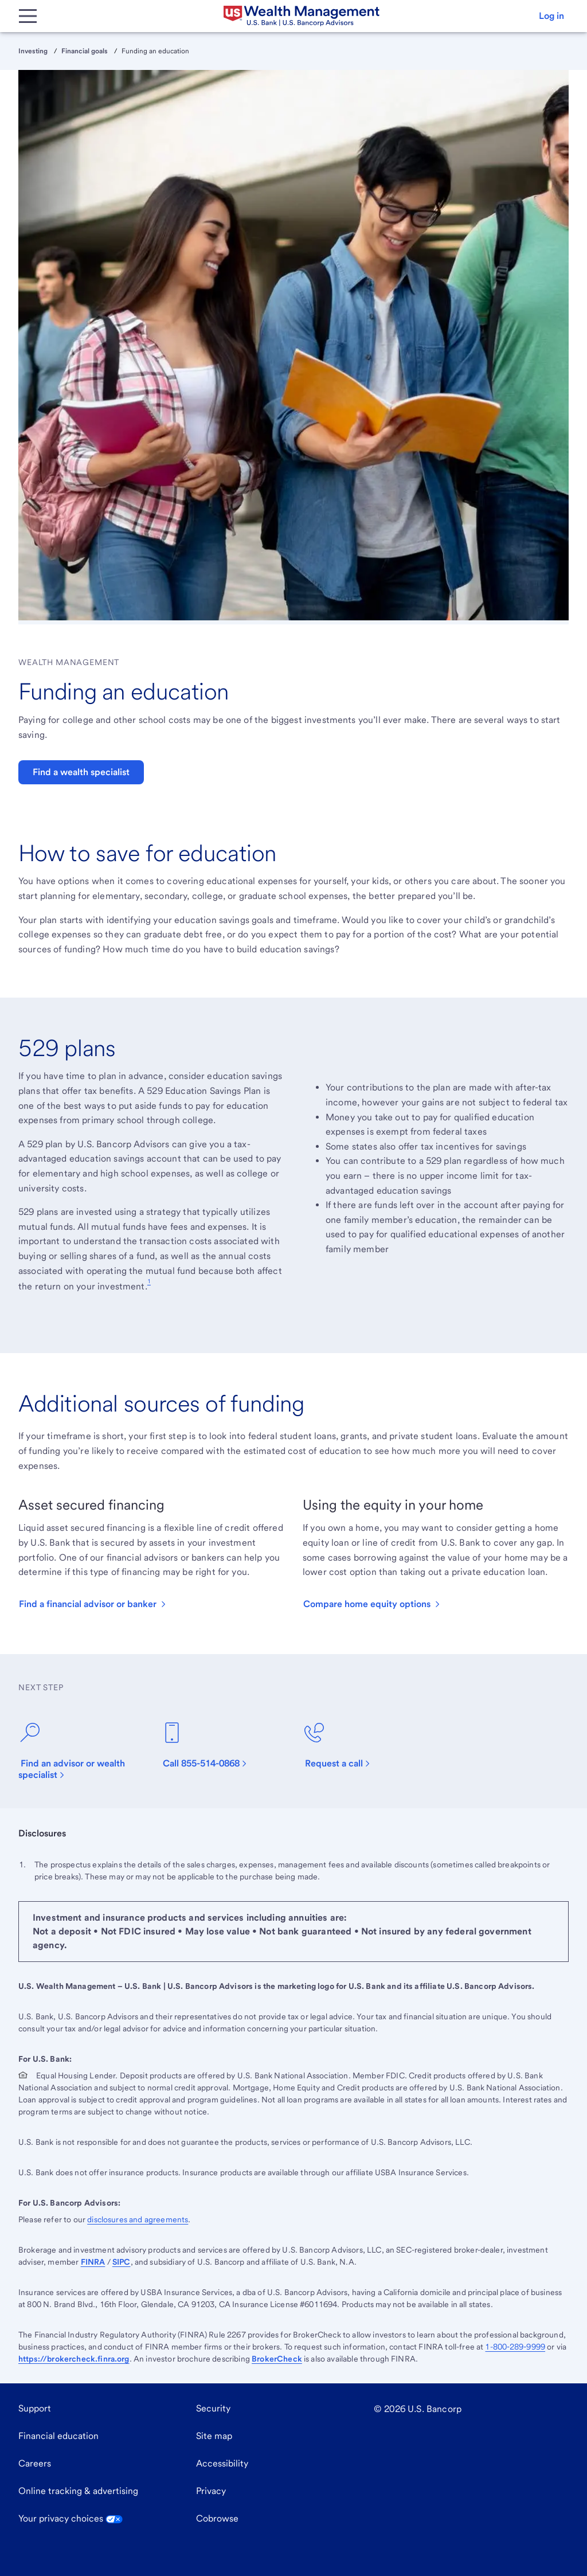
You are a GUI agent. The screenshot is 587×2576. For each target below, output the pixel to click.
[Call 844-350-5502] (210, 1745)
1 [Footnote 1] (149, 1280)
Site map (214, 2435)
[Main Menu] (27, 16)
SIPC (121, 2261)
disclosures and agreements (137, 2219)
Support (34, 2408)
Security (213, 2408)
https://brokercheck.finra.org (74, 2358)
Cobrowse (217, 2518)
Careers (34, 2463)
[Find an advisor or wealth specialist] (80, 1751)
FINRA (93, 2261)
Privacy (211, 2490)
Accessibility (222, 2463)
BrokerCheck (277, 2358)
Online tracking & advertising (78, 2490)
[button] (551, 16)
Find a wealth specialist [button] (81, 772)
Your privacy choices (70, 2518)
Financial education (58, 2435)
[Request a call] (343, 1745)
